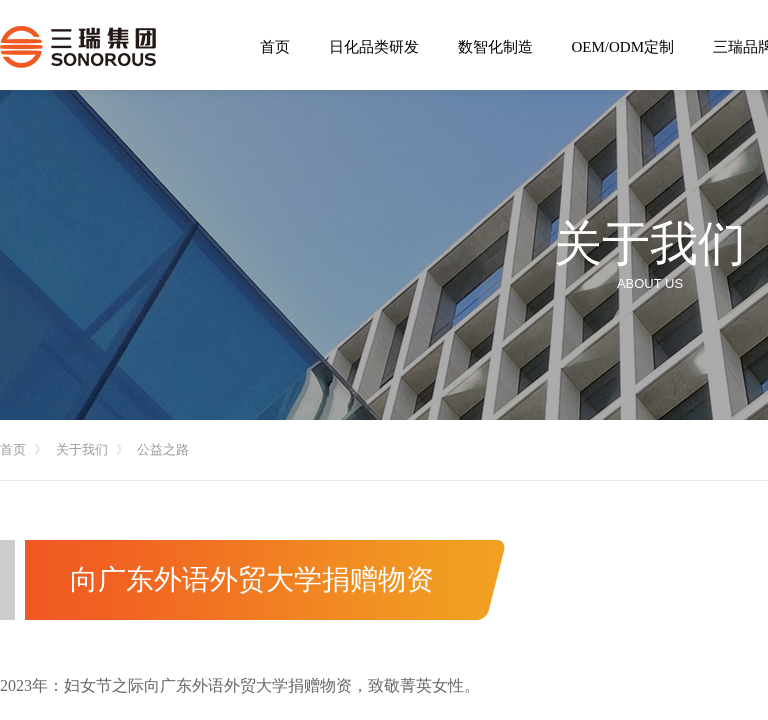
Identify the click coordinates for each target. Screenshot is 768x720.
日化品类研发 (374, 47)
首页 (13, 449)
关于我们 (82, 449)
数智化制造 (495, 47)
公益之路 (163, 449)
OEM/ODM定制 (623, 47)
